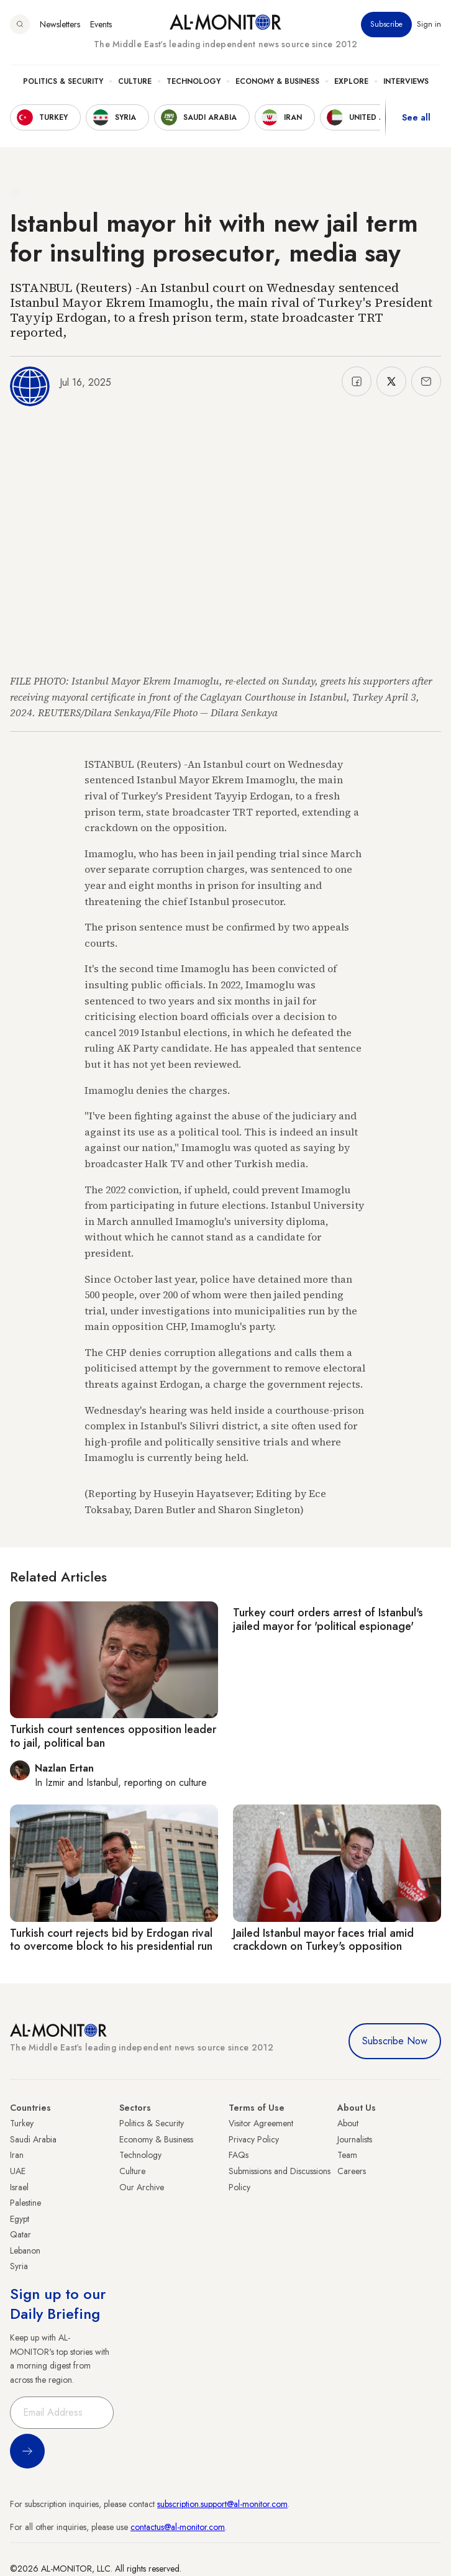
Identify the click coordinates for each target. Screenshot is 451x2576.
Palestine (25, 2202)
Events (101, 24)
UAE (17, 2171)
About (347, 2123)
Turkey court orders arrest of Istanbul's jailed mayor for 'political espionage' (328, 1619)
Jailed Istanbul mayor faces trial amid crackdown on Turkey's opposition (323, 1940)
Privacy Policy (254, 2139)
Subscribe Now (394, 2041)
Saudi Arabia (33, 2139)
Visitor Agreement (261, 2123)
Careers (351, 2171)
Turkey (22, 2123)
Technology (193, 81)
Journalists (354, 2139)
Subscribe (386, 24)
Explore (351, 81)
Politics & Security (63, 81)
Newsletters (60, 24)
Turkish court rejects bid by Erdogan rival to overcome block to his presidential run (111, 1940)
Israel (19, 2187)
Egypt (19, 2219)
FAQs (238, 2155)
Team (347, 2155)
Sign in (429, 24)
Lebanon (25, 2250)
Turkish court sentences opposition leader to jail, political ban (113, 1736)
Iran (17, 2155)
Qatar (20, 2234)
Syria (19, 2266)
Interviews (406, 81)
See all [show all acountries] (416, 117)
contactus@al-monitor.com (177, 2527)
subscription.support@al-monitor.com (222, 2504)
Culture (135, 81)
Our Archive (141, 2187)
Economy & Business (277, 81)
